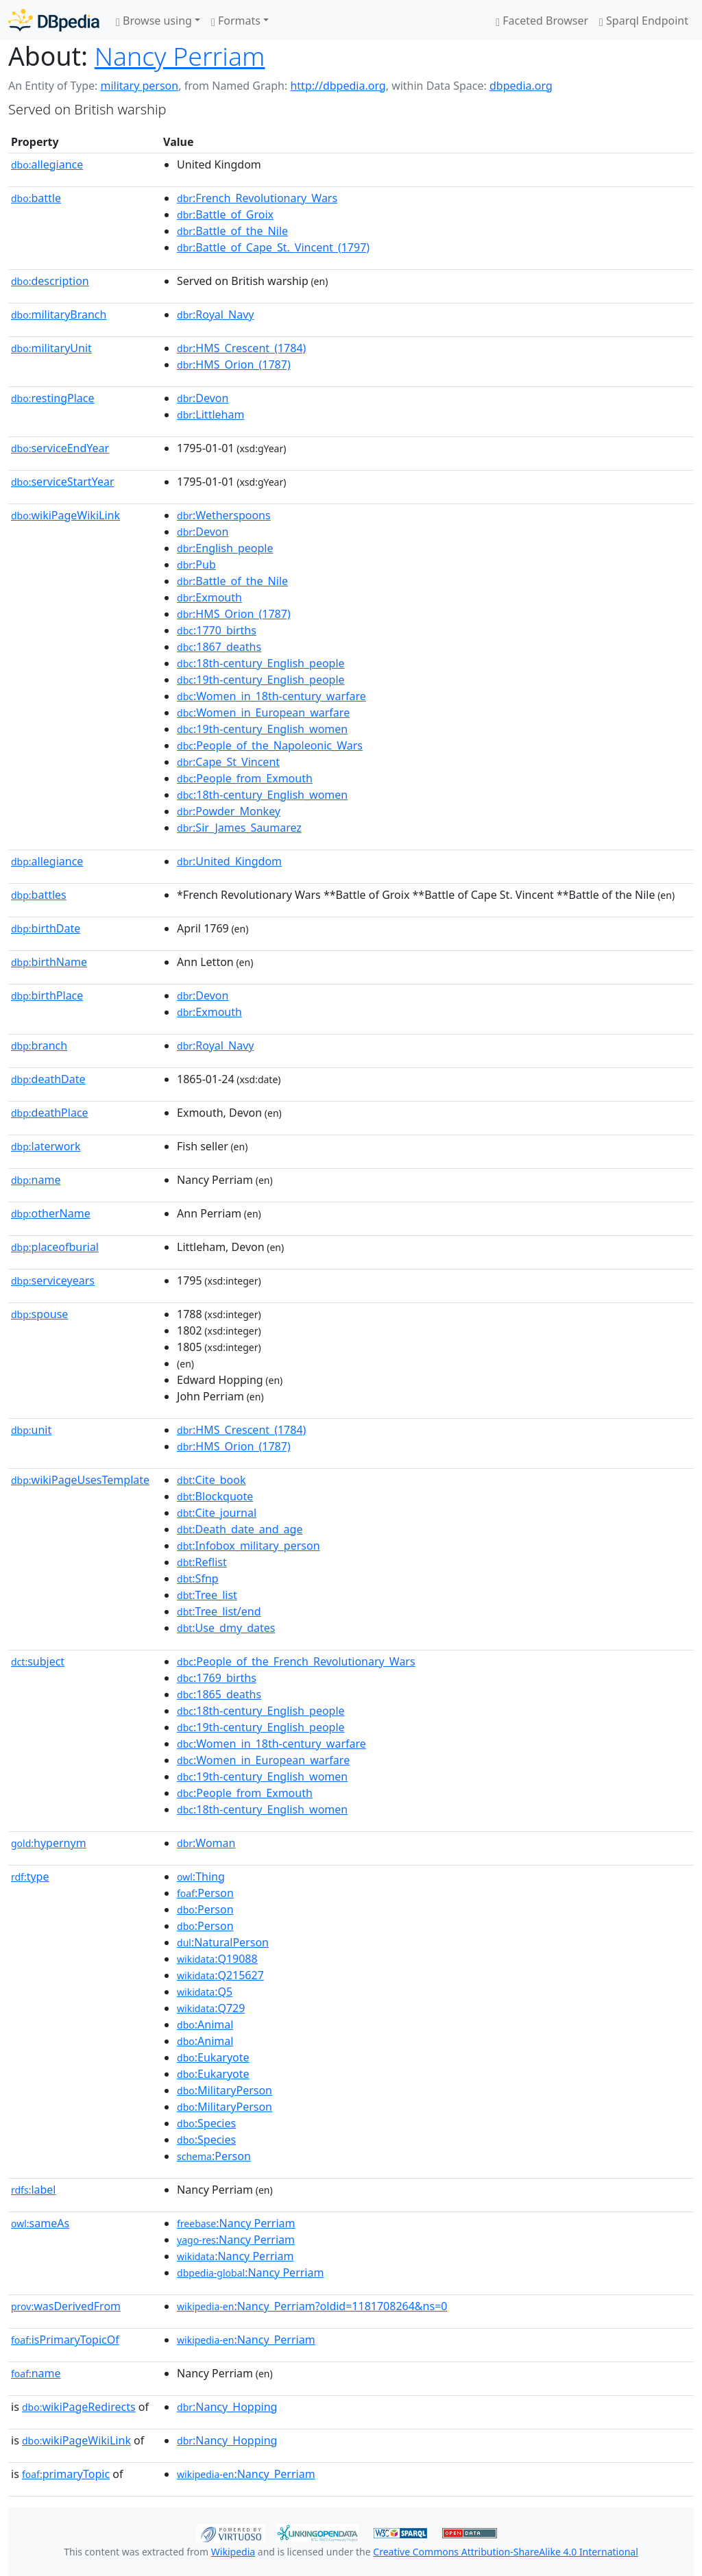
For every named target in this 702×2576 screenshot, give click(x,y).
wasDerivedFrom (66, 2306)
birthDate (45, 928)
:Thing (201, 1876)
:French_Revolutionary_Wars (257, 198)
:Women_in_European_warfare (263, 712)
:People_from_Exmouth (245, 778)
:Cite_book (211, 1479)
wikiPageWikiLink (65, 515)
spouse (39, 1314)
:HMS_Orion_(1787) (234, 364)
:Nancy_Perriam (246, 2339)
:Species (206, 2123)
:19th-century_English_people (261, 679)
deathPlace (49, 1112)
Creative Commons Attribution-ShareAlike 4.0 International (505, 2551)
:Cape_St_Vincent (228, 761)
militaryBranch (58, 314)
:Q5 (204, 1991)
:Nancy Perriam (236, 2223)
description (50, 280)
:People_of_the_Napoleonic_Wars (270, 745)
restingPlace (53, 398)
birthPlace (47, 995)
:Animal (205, 2024)
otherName (50, 1213)
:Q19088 (217, 1958)
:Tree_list (207, 1594)
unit (31, 1429)
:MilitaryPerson (224, 2090)
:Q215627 (220, 1975)
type (30, 1876)
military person (139, 85)
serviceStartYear (62, 481)
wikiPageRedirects (79, 2406)
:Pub (196, 564)
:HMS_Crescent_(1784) (241, 348)
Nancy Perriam (180, 55)
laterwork (46, 1146)
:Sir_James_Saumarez (239, 827)
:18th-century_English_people (261, 663)
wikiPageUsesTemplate (80, 1479)
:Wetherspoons (224, 515)
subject (37, 1661)
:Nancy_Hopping (227, 2406)
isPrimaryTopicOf (65, 2339)
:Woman (206, 1842)
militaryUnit (51, 348)
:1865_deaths (219, 1694)
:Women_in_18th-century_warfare (271, 696)
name (35, 1179)
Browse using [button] (154, 20)
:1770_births (216, 630)
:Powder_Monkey (228, 811)
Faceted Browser (542, 20)
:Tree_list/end (219, 1611)
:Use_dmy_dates (226, 1627)
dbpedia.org (521, 85)
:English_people (225, 548)
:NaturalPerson (223, 1942)
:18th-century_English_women (262, 794)
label (33, 2189)
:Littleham (210, 414)
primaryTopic (66, 2473)
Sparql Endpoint (643, 20)
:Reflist (202, 1562)
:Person (205, 1892)
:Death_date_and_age (239, 1529)
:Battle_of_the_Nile (232, 230)
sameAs (40, 2223)
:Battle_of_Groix (225, 214)
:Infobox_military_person (248, 1545)
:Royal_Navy (215, 314)
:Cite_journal (216, 1512)
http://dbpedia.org (337, 85)
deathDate (48, 1079)
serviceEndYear (60, 448)
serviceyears (53, 1280)
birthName (49, 961)
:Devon (202, 398)
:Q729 (211, 2008)
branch (39, 1045)
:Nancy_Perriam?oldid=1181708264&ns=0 (312, 2306)
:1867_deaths (219, 646)
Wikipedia (233, 2551)
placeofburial (55, 1246)
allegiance (47, 164)
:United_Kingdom (229, 861)
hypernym (48, 1842)
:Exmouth (209, 597)
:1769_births (216, 1677)
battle (36, 198)
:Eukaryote (213, 2057)
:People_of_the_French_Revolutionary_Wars (296, 1661)
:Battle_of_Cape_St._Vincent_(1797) (273, 247)
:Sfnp (198, 1578)
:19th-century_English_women (262, 728)
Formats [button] (236, 20)
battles (38, 894)
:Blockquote (215, 1496)
